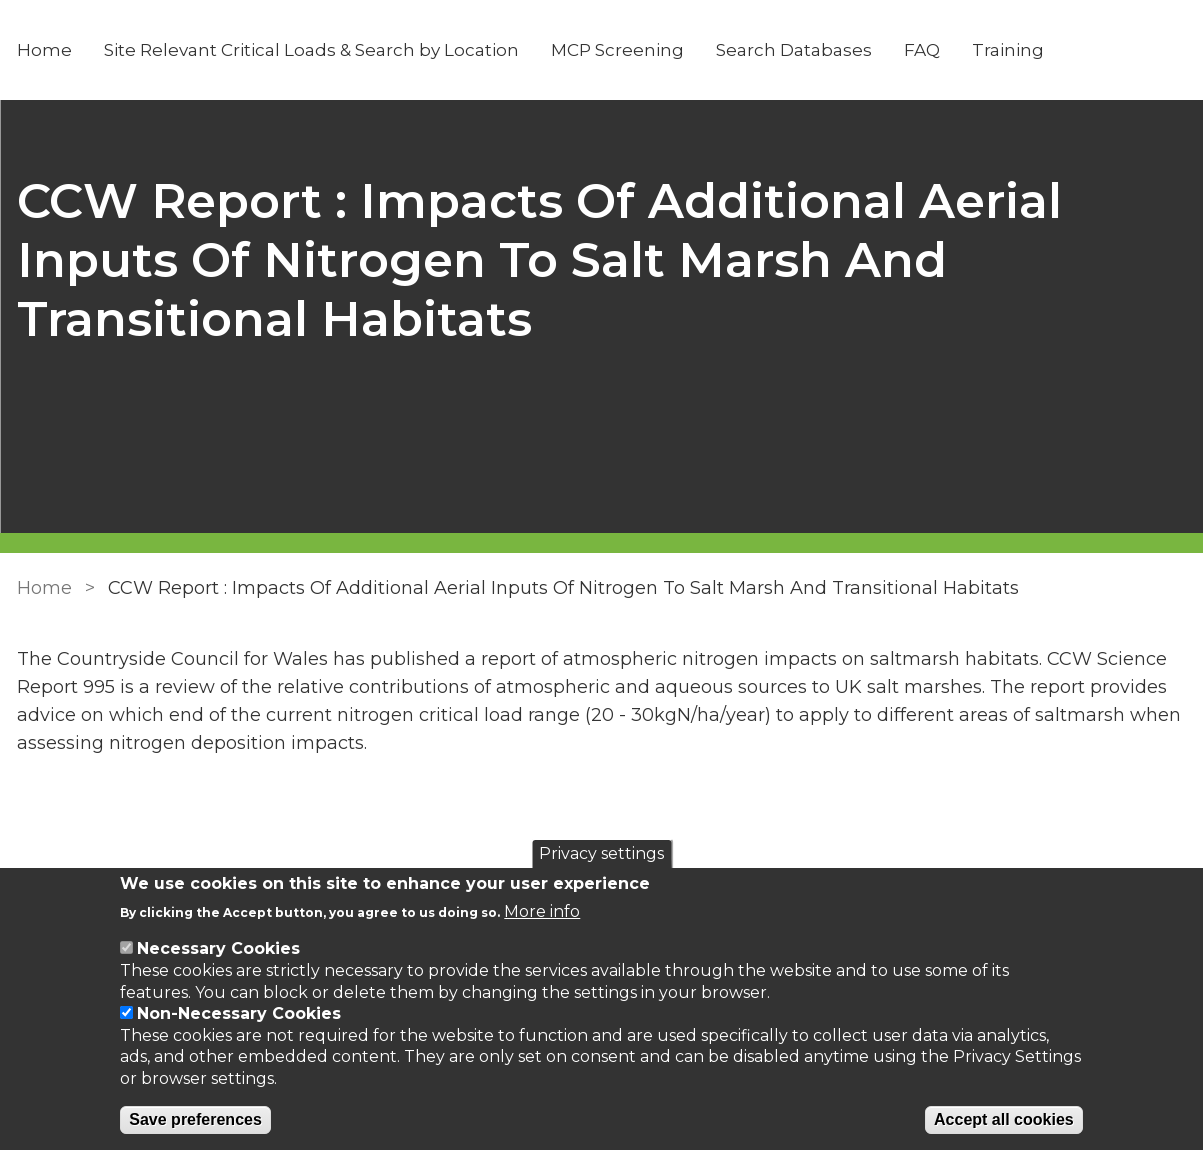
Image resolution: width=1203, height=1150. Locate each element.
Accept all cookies (1004, 1119)
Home (44, 50)
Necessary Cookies (218, 948)
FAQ (922, 50)
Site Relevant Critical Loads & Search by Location (311, 50)
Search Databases (794, 50)
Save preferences (195, 1119)
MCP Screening (617, 50)
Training (1008, 50)
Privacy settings (601, 853)
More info (542, 911)
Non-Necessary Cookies (239, 1013)
